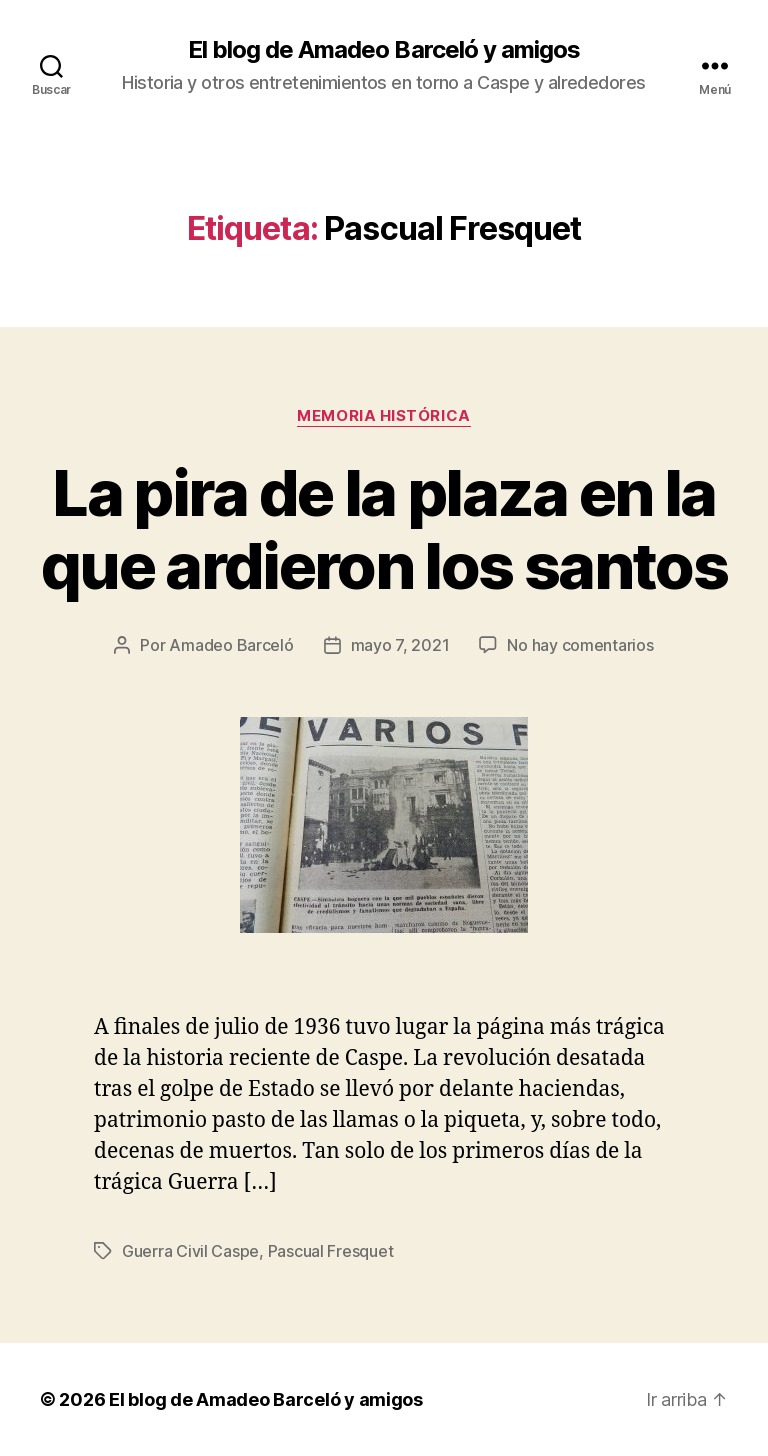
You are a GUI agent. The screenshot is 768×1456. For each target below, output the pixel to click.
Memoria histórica (383, 416)
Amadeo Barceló (231, 645)
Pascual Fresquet (331, 1251)
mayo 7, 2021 (400, 645)
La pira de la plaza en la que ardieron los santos (384, 529)
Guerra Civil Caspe (190, 1251)
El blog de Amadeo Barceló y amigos (383, 50)
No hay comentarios (580, 645)
